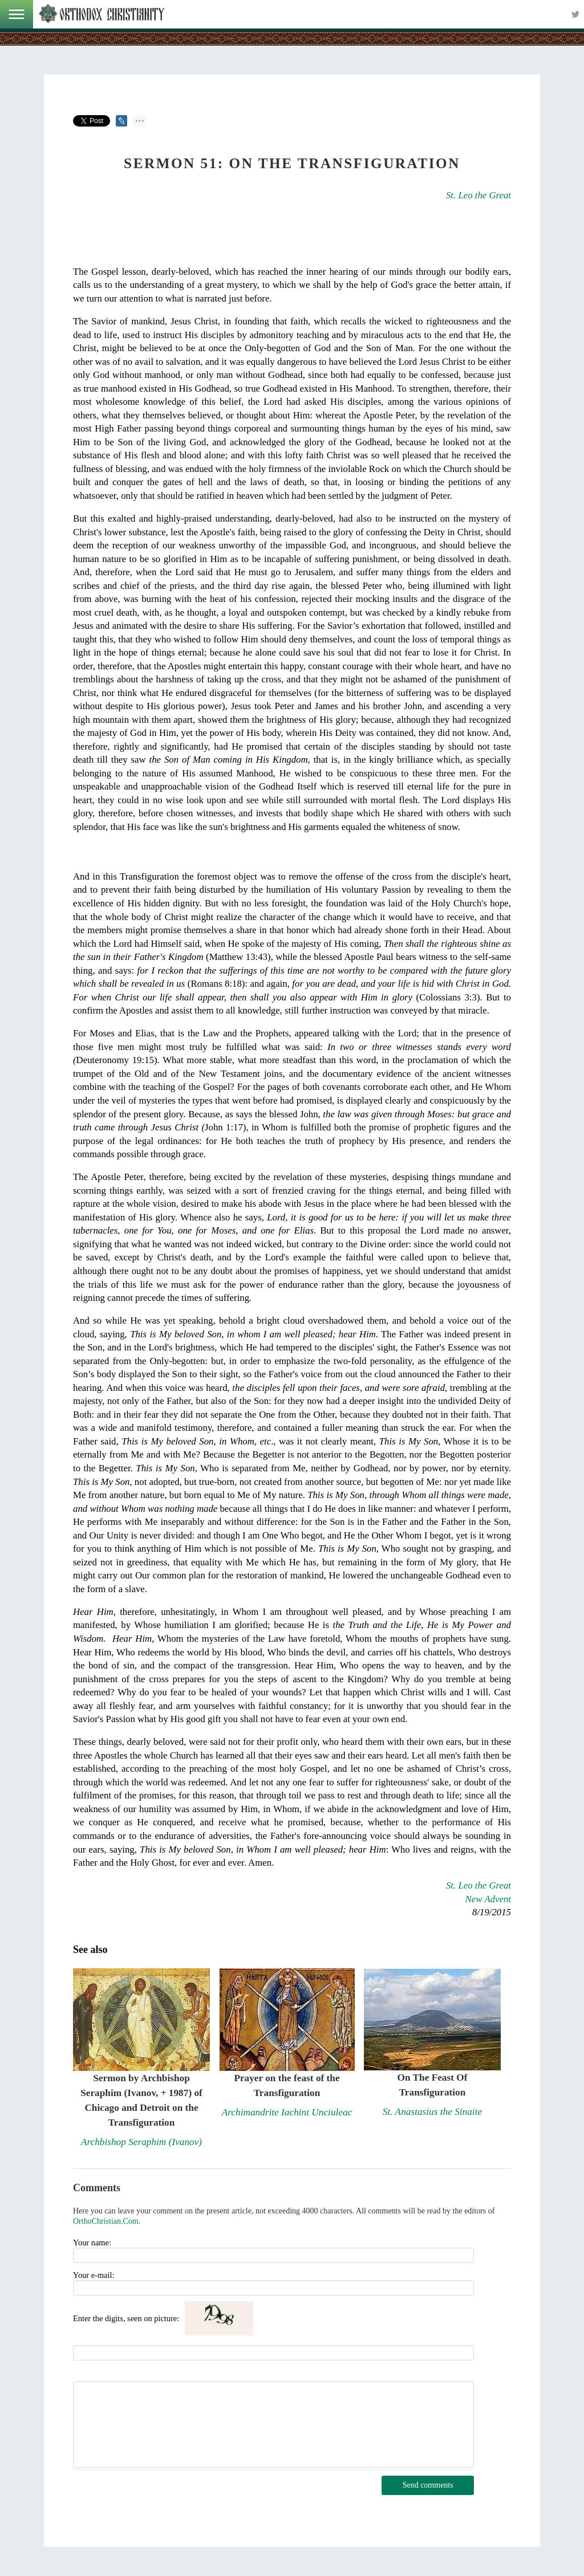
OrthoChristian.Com (106, 2221)
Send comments (428, 2485)
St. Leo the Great (478, 195)
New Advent (488, 1899)
